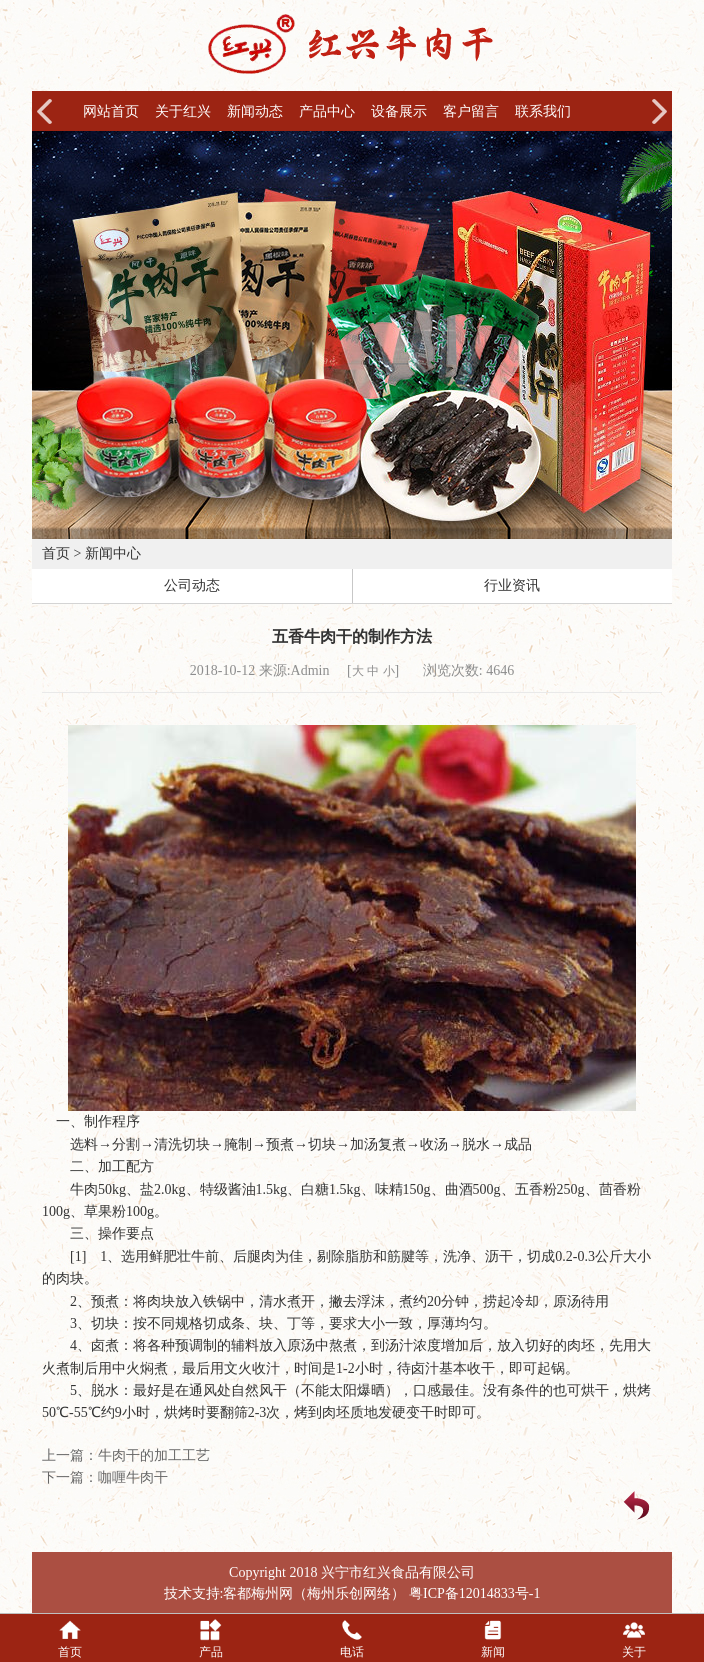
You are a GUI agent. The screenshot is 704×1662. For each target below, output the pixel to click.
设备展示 (399, 111)
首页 (56, 553)
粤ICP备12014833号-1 (474, 1593)
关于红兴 (183, 111)
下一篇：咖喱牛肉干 (105, 1477)
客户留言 (471, 111)
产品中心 (327, 111)
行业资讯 (512, 585)
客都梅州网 (258, 1593)
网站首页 (111, 111)
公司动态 (192, 585)
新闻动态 (255, 111)
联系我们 (543, 111)
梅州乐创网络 (349, 1593)
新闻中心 (113, 553)
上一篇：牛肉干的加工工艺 (126, 1455)
